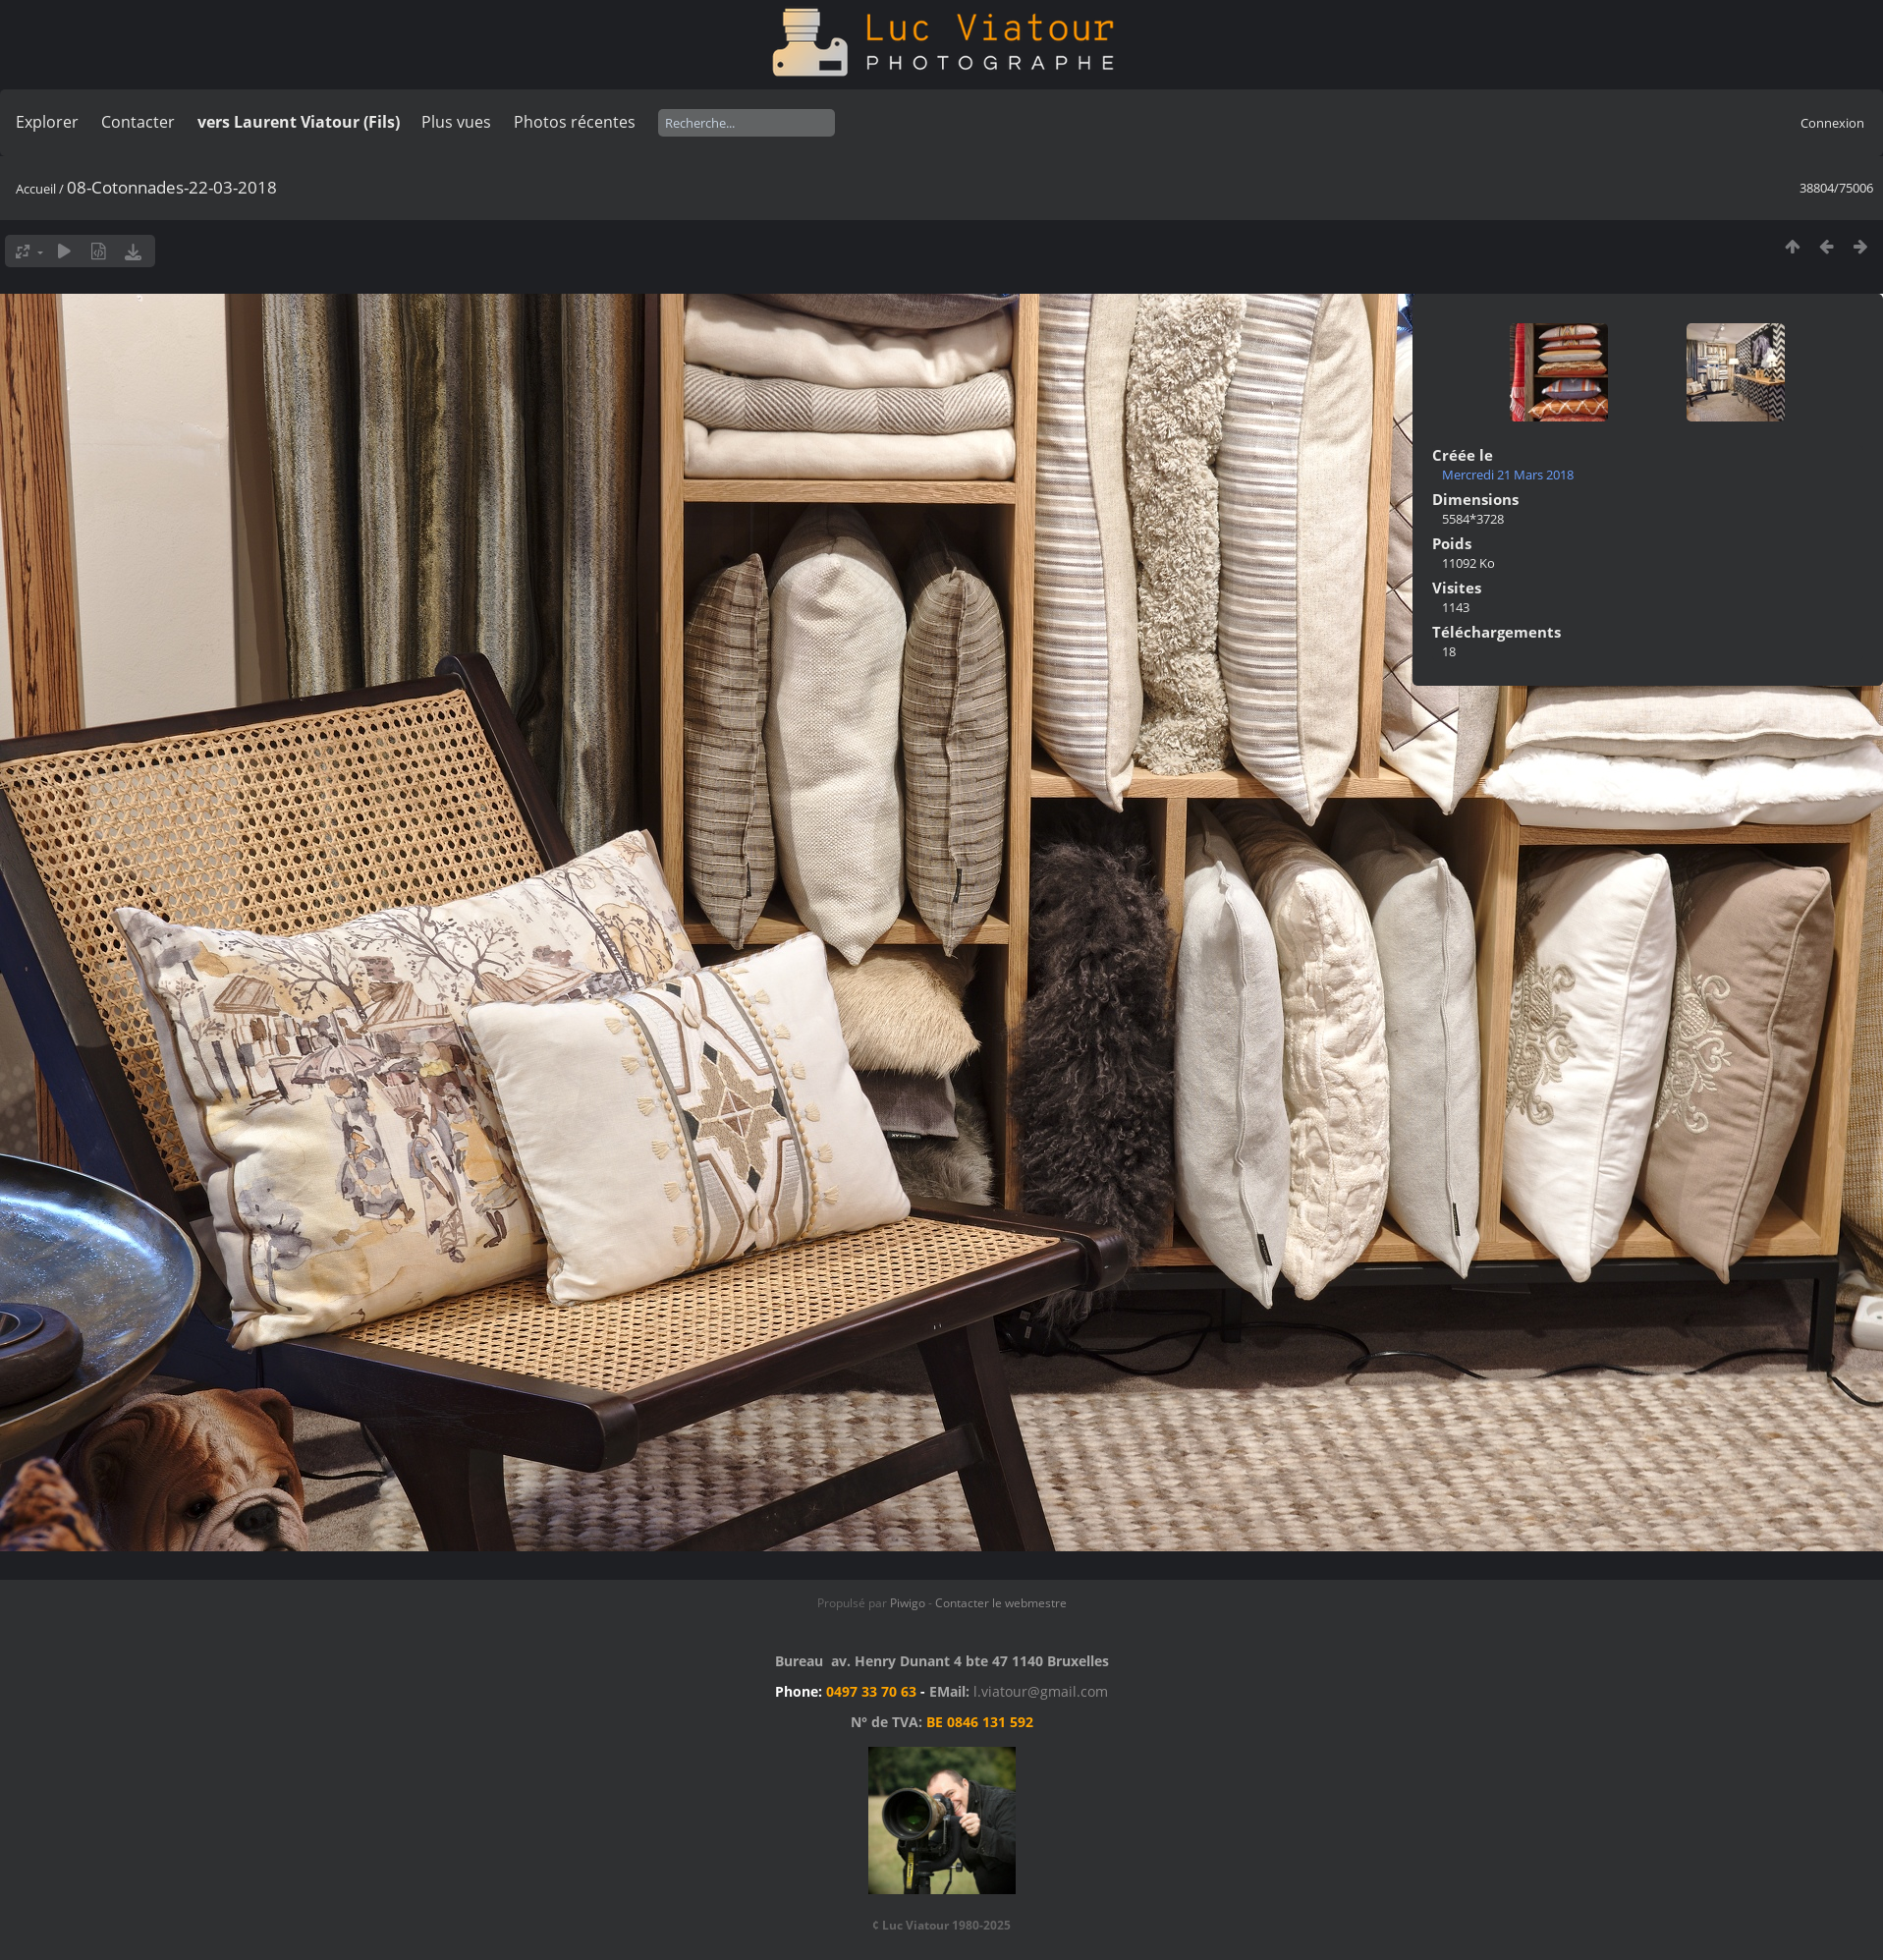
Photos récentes (575, 122)
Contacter (138, 122)
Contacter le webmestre (1001, 1603)
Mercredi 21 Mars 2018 (1508, 474)
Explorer (47, 122)
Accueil (36, 188)
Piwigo (907, 1603)
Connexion (1832, 123)
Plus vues (456, 122)
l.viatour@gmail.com (1040, 1691)
